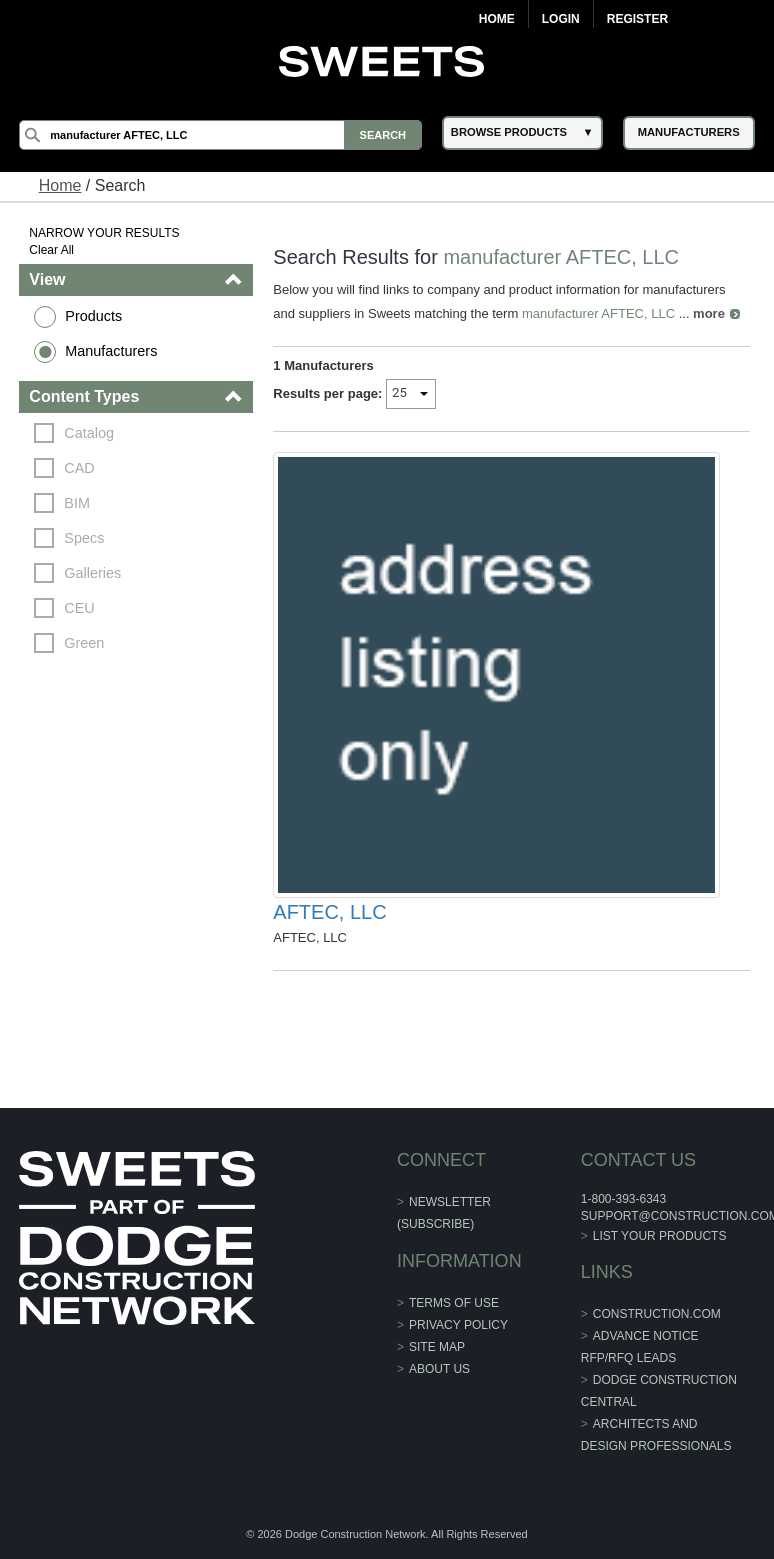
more (709, 313)
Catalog (89, 433)
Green (84, 643)
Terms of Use (454, 1303)
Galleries (92, 573)
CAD (79, 468)
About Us (439, 1369)
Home (497, 19)
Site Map (437, 1347)
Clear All (51, 250)
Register (637, 19)
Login (561, 19)
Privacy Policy (458, 1325)
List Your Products (660, 1236)
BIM (77, 503)
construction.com (657, 1314)
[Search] (220, 135)
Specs (84, 538)
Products (93, 316)
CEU (79, 608)
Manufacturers (111, 351)
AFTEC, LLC (329, 912)
